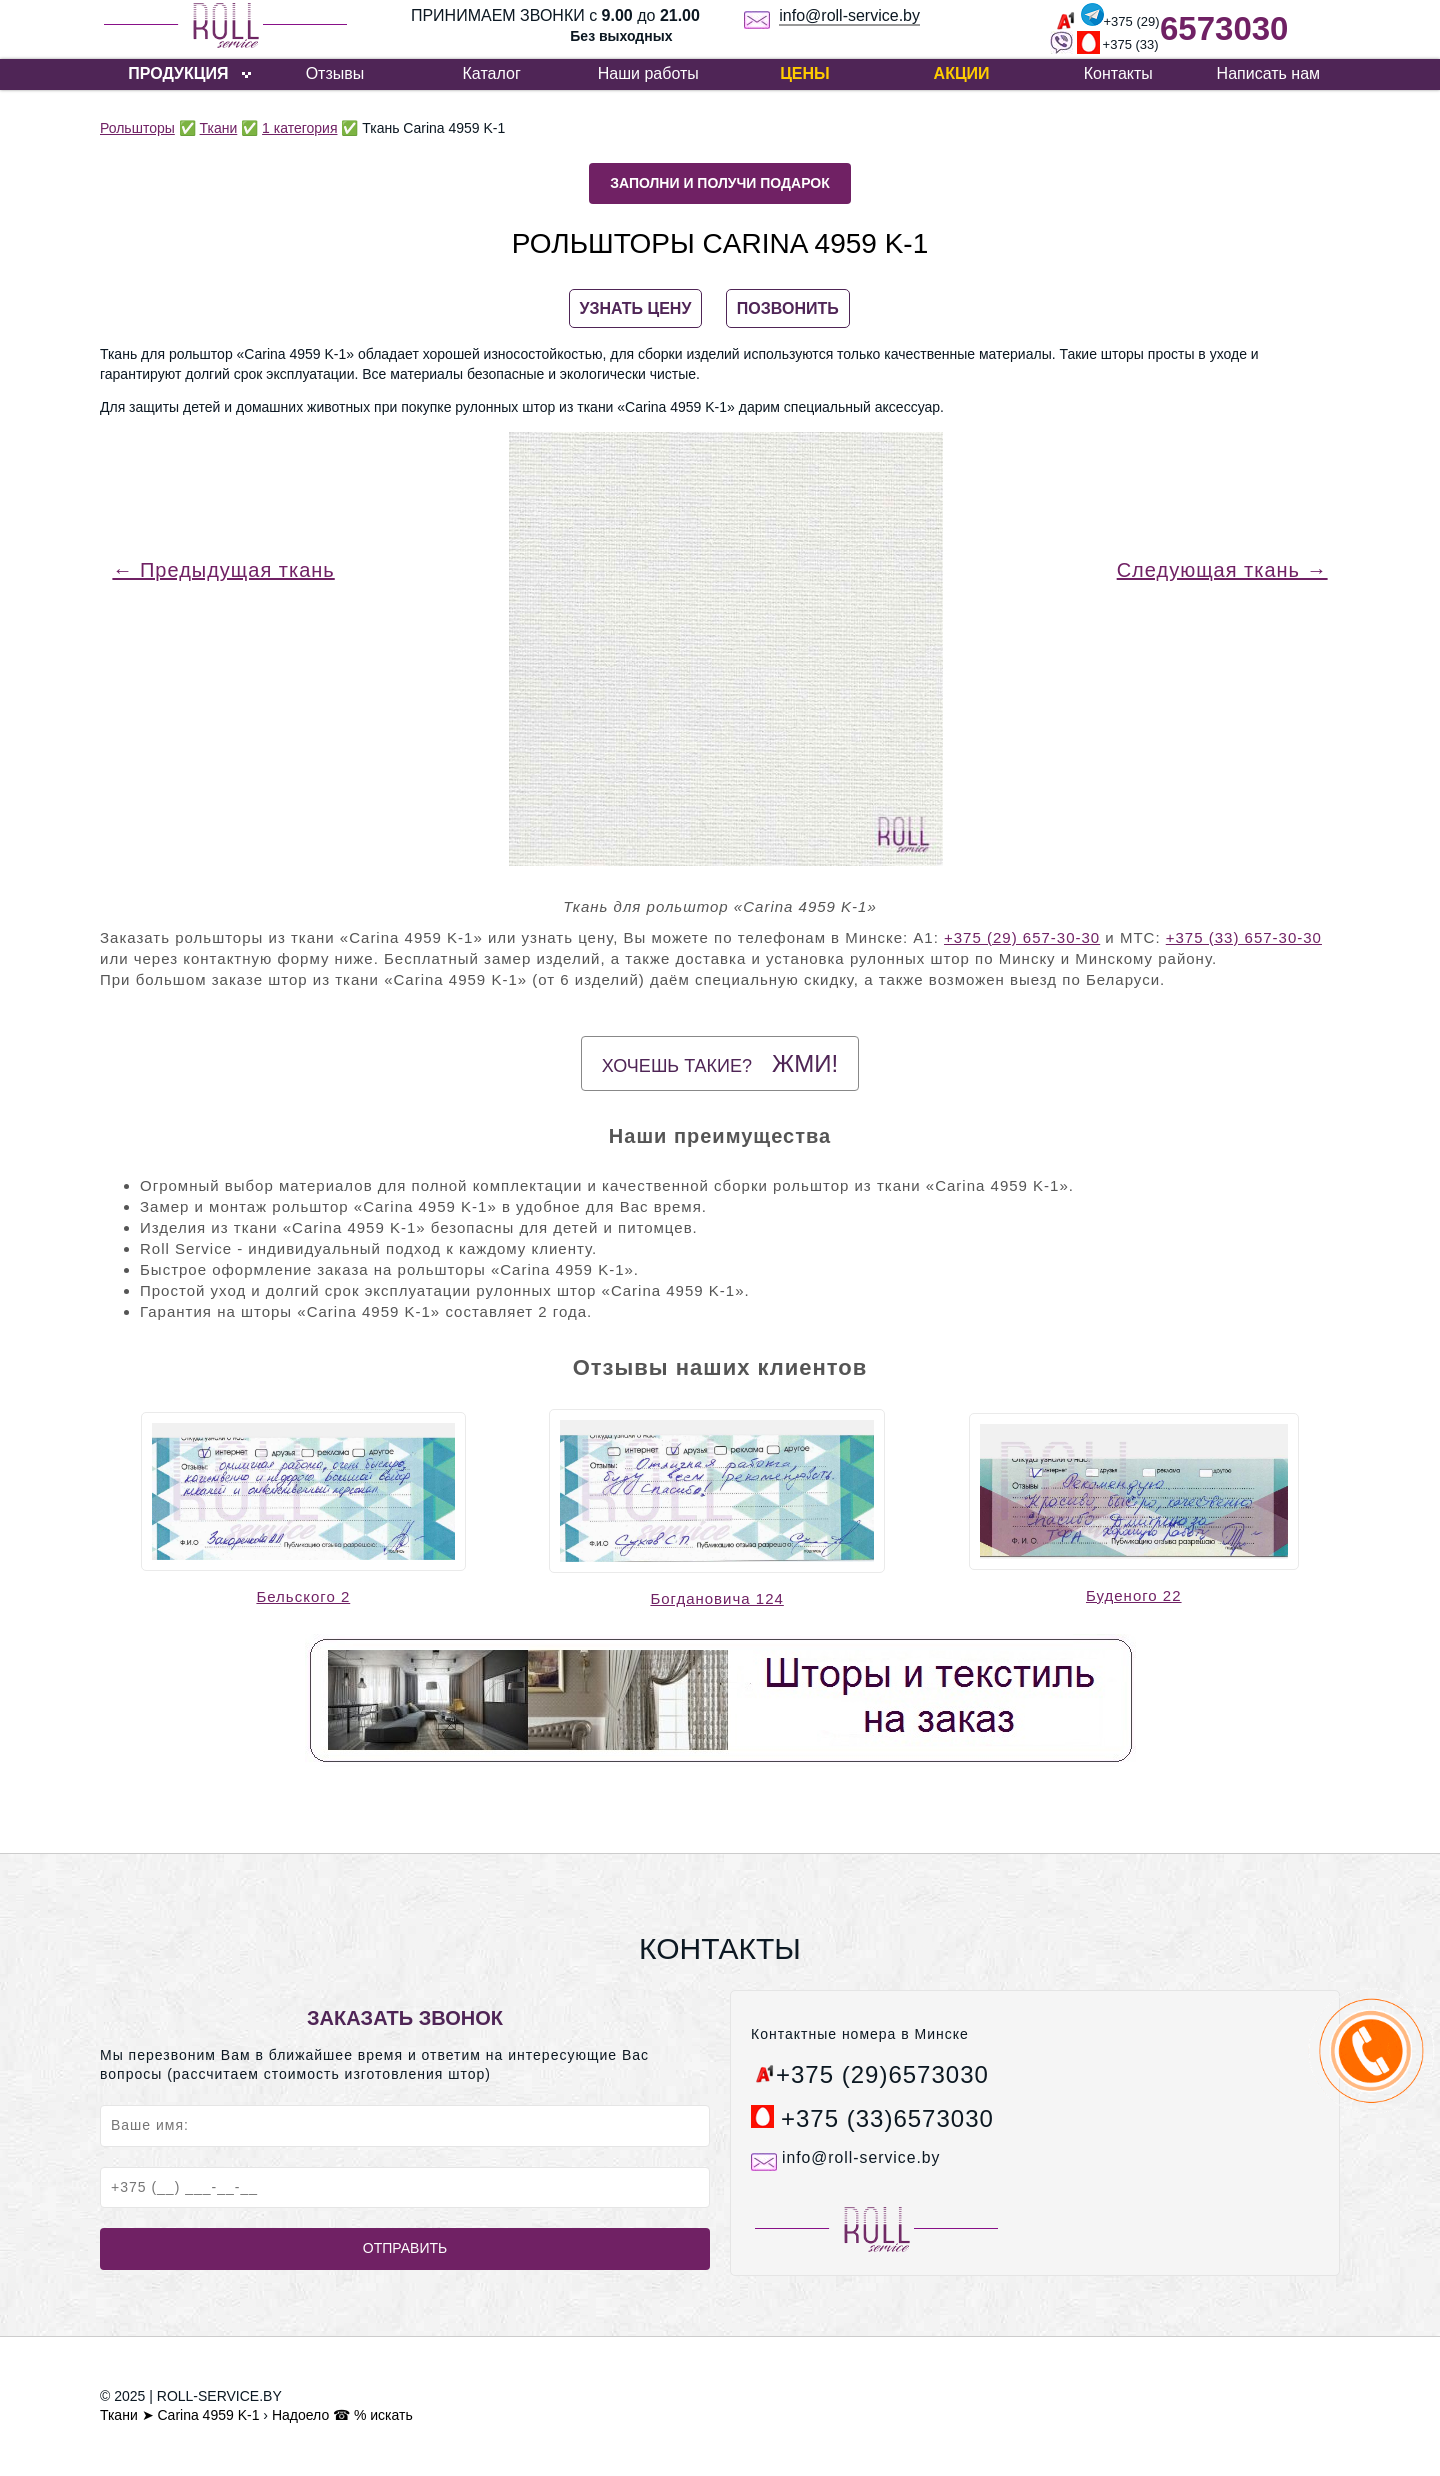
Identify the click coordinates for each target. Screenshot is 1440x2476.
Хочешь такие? (720, 1063)
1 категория (299, 128)
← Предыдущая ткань (223, 570)
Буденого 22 (1134, 1595)
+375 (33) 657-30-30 (1244, 937)
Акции (962, 73)
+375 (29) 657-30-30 (1022, 937)
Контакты (1118, 73)
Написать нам (1268, 73)
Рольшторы (137, 128)
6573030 (1224, 28)
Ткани (219, 128)
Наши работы (648, 73)
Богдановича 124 (716, 1598)
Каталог (492, 73)
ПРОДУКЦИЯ (178, 73)
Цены (805, 73)
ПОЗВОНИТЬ (788, 308)
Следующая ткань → (1222, 570)
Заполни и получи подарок (720, 183)
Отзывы (335, 73)
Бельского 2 (303, 1596)
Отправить (405, 2248)
